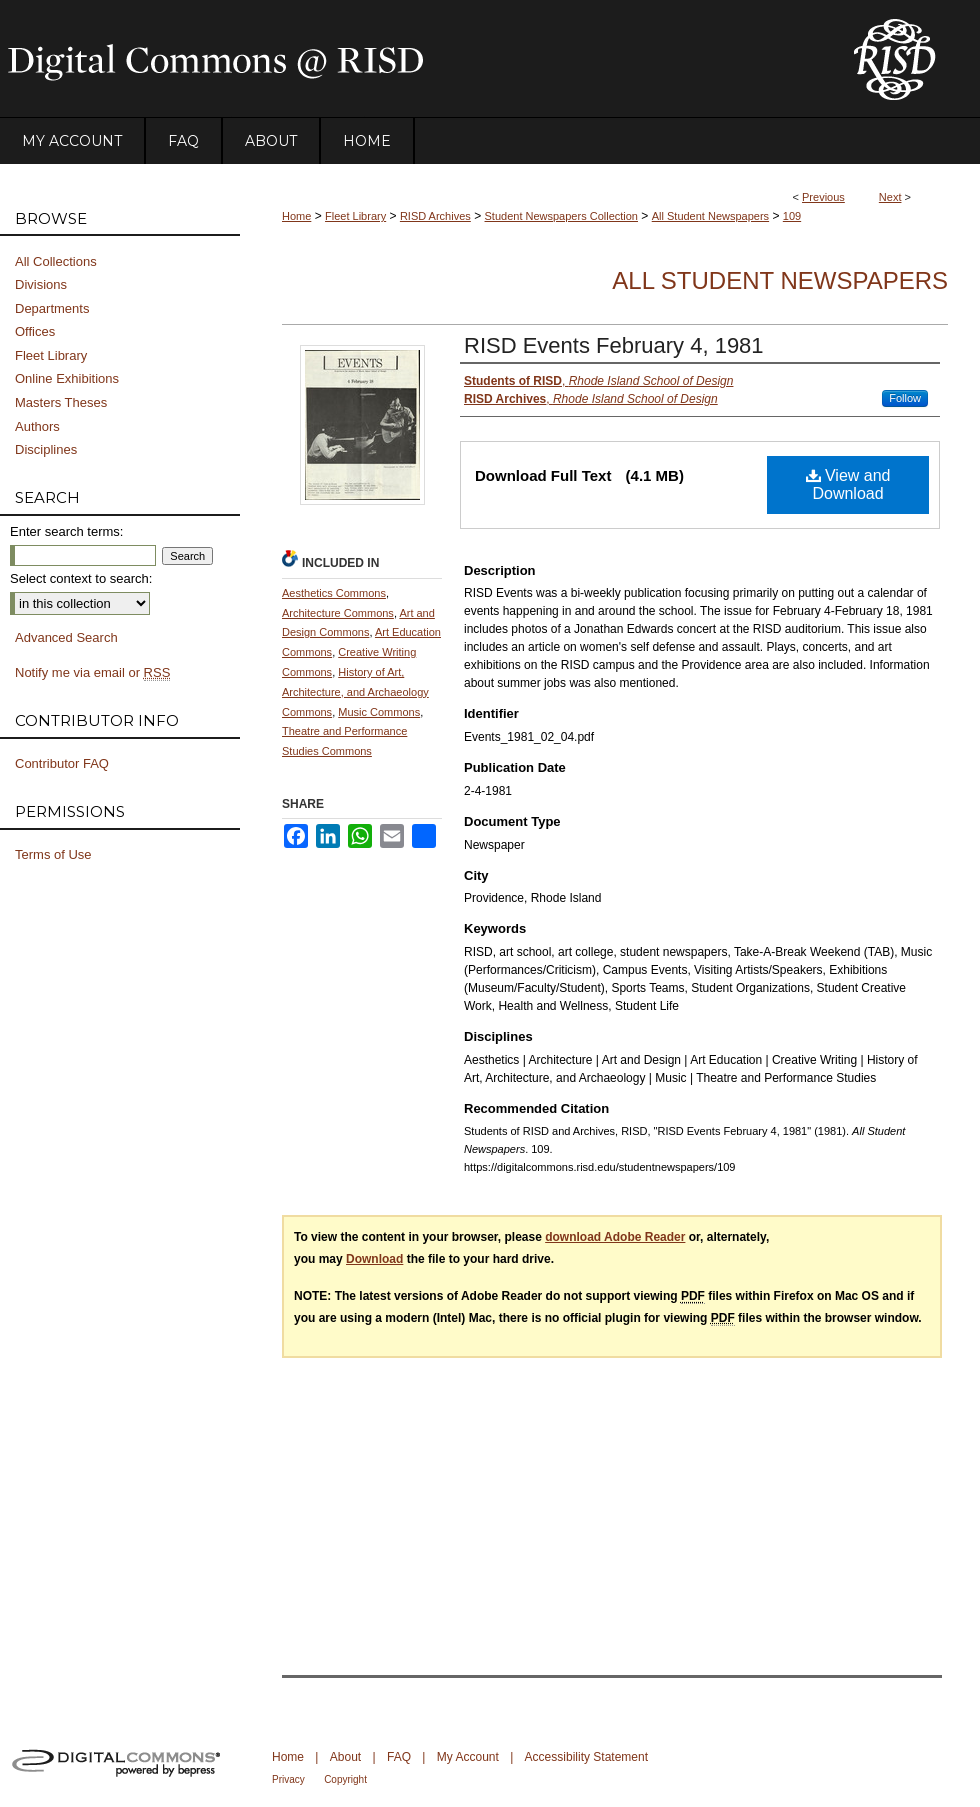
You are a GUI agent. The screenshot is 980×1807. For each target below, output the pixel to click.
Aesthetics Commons (334, 593)
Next (890, 197)
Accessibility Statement (586, 1757)
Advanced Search (66, 637)
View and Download (848, 484)
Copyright (345, 1779)
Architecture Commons (338, 613)
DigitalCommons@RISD (410, 59)
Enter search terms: (66, 531)
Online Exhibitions (67, 378)
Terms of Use (53, 854)
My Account (468, 1757)
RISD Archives (435, 216)
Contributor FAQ (62, 763)
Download (374, 1259)
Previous (823, 197)
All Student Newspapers (710, 216)
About (345, 1757)
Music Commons (379, 712)
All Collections (56, 261)
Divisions (41, 284)
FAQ (399, 1757)
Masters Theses (61, 402)
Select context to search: (81, 578)
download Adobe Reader (615, 1237)
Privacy (288, 1779)
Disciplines (46, 449)
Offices (35, 331)
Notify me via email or (92, 673)
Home (296, 216)
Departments (52, 308)
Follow (905, 398)
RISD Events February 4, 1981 (614, 345)
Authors (37, 426)
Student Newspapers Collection (561, 216)
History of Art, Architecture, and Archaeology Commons (355, 692)
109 (792, 216)
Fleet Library (355, 216)
